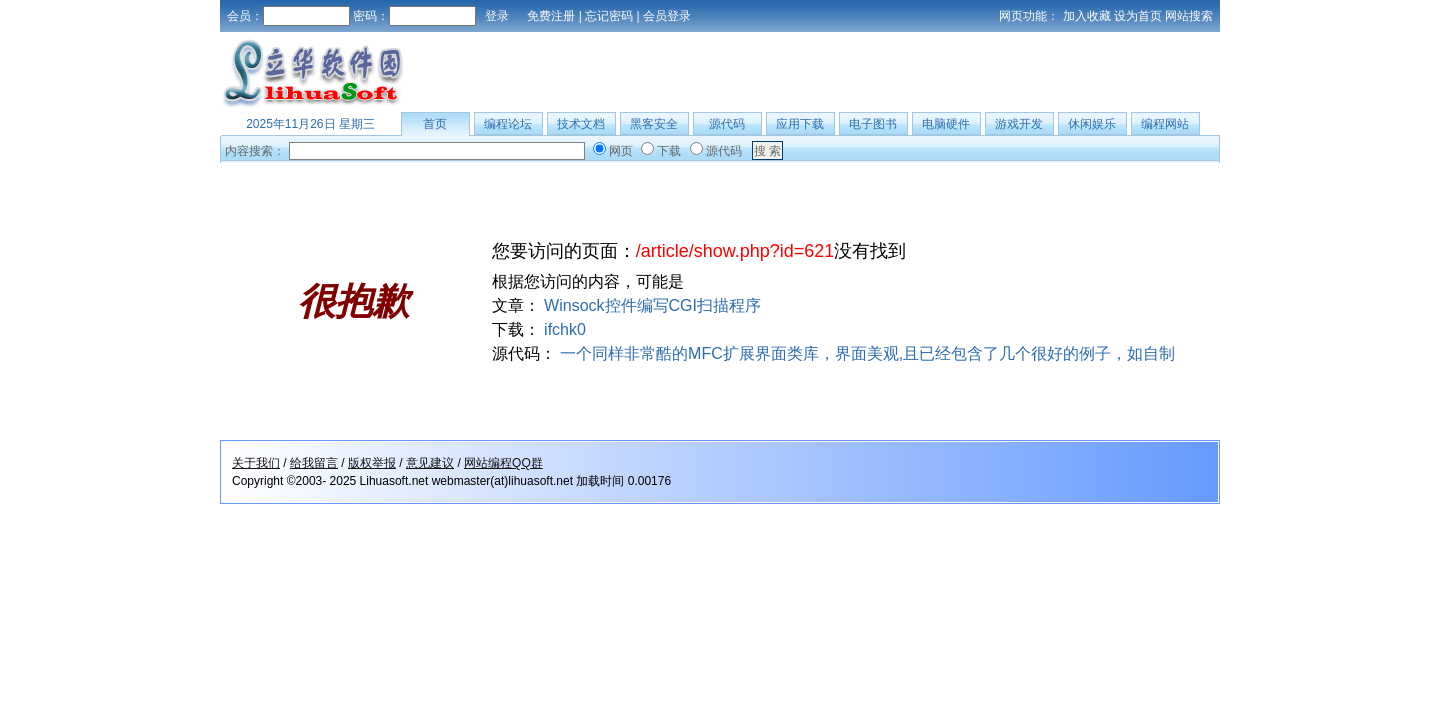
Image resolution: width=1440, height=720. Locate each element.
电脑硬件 (946, 124)
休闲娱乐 (1092, 124)
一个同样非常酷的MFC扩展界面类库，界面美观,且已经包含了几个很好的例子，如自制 (867, 353)
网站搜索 (1189, 16)
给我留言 (314, 463)
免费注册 (551, 16)
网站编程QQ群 (503, 463)
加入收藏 (1087, 16)
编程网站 (1165, 124)
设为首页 (1138, 16)
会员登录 (667, 16)
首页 (435, 124)
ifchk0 (565, 329)
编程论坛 (508, 124)
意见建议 (430, 463)
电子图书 (873, 124)
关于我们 (256, 463)
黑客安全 (654, 124)
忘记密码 (609, 16)
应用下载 (800, 124)
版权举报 (372, 463)
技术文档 (581, 124)
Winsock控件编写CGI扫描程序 (652, 305)
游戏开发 (1019, 124)
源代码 (727, 124)
